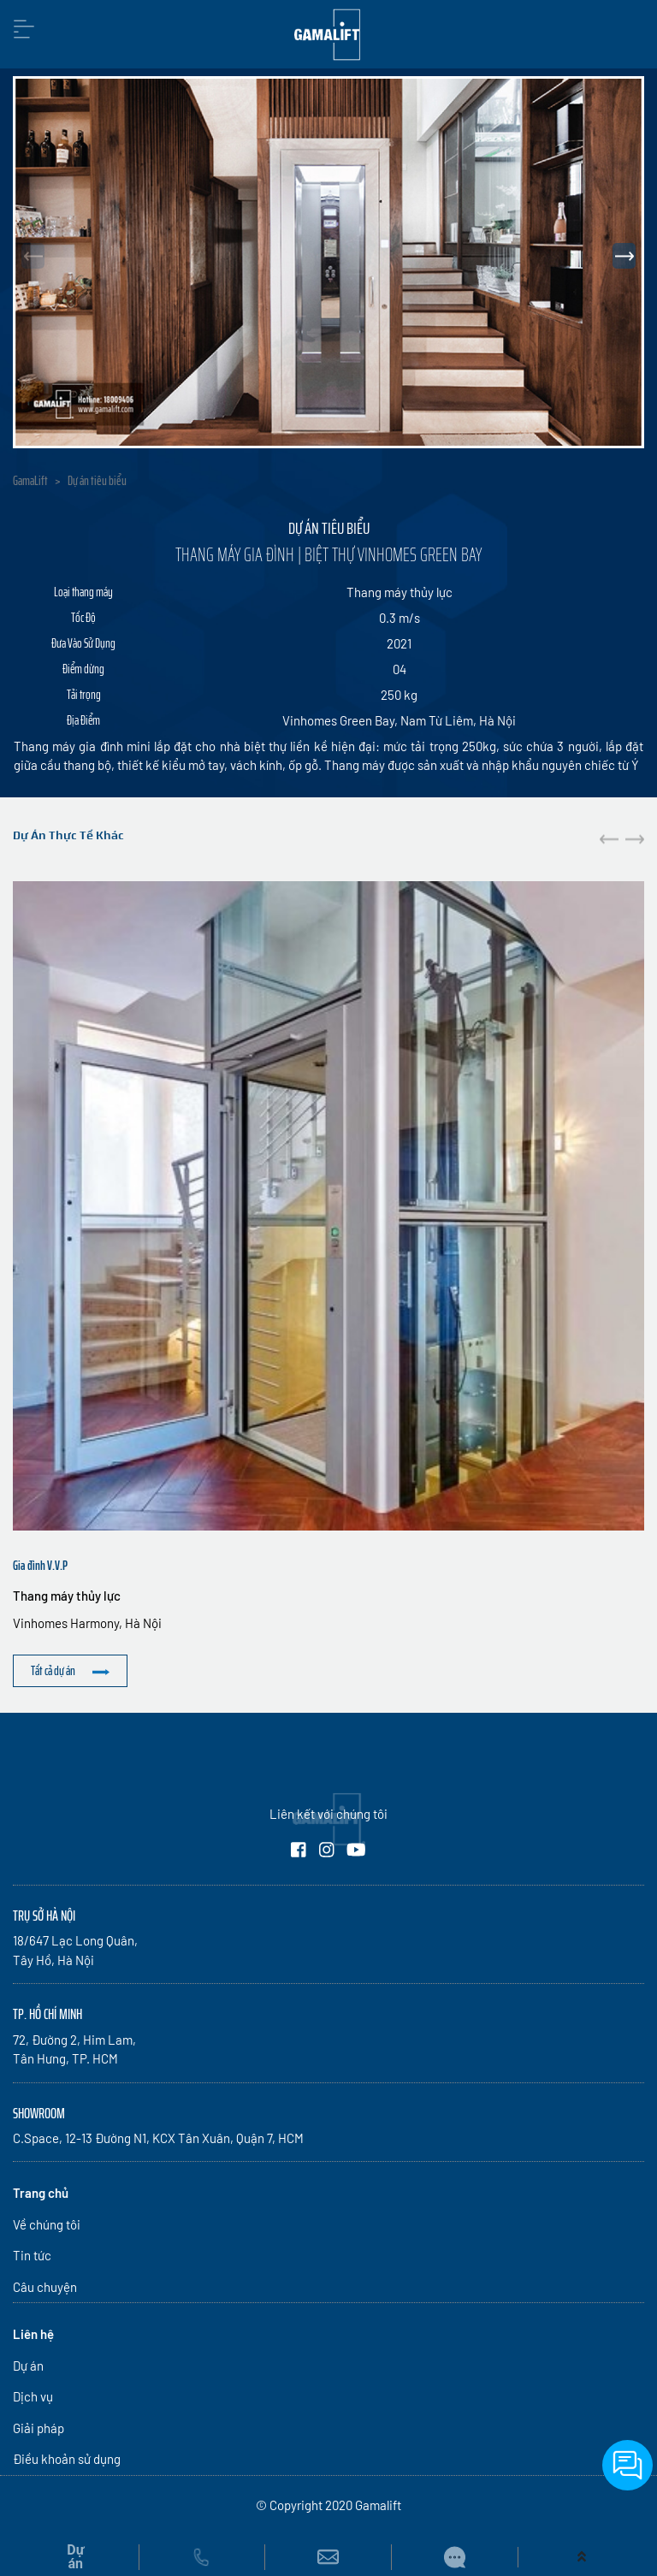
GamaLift (30, 481)
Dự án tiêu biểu (97, 481)
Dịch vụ (33, 2396)
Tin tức (32, 2255)
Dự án (28, 2365)
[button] (624, 256)
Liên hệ (33, 2334)
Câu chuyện (45, 2287)
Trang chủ (40, 2192)
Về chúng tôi (46, 2224)
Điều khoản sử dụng (67, 2458)
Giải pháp (38, 2428)
